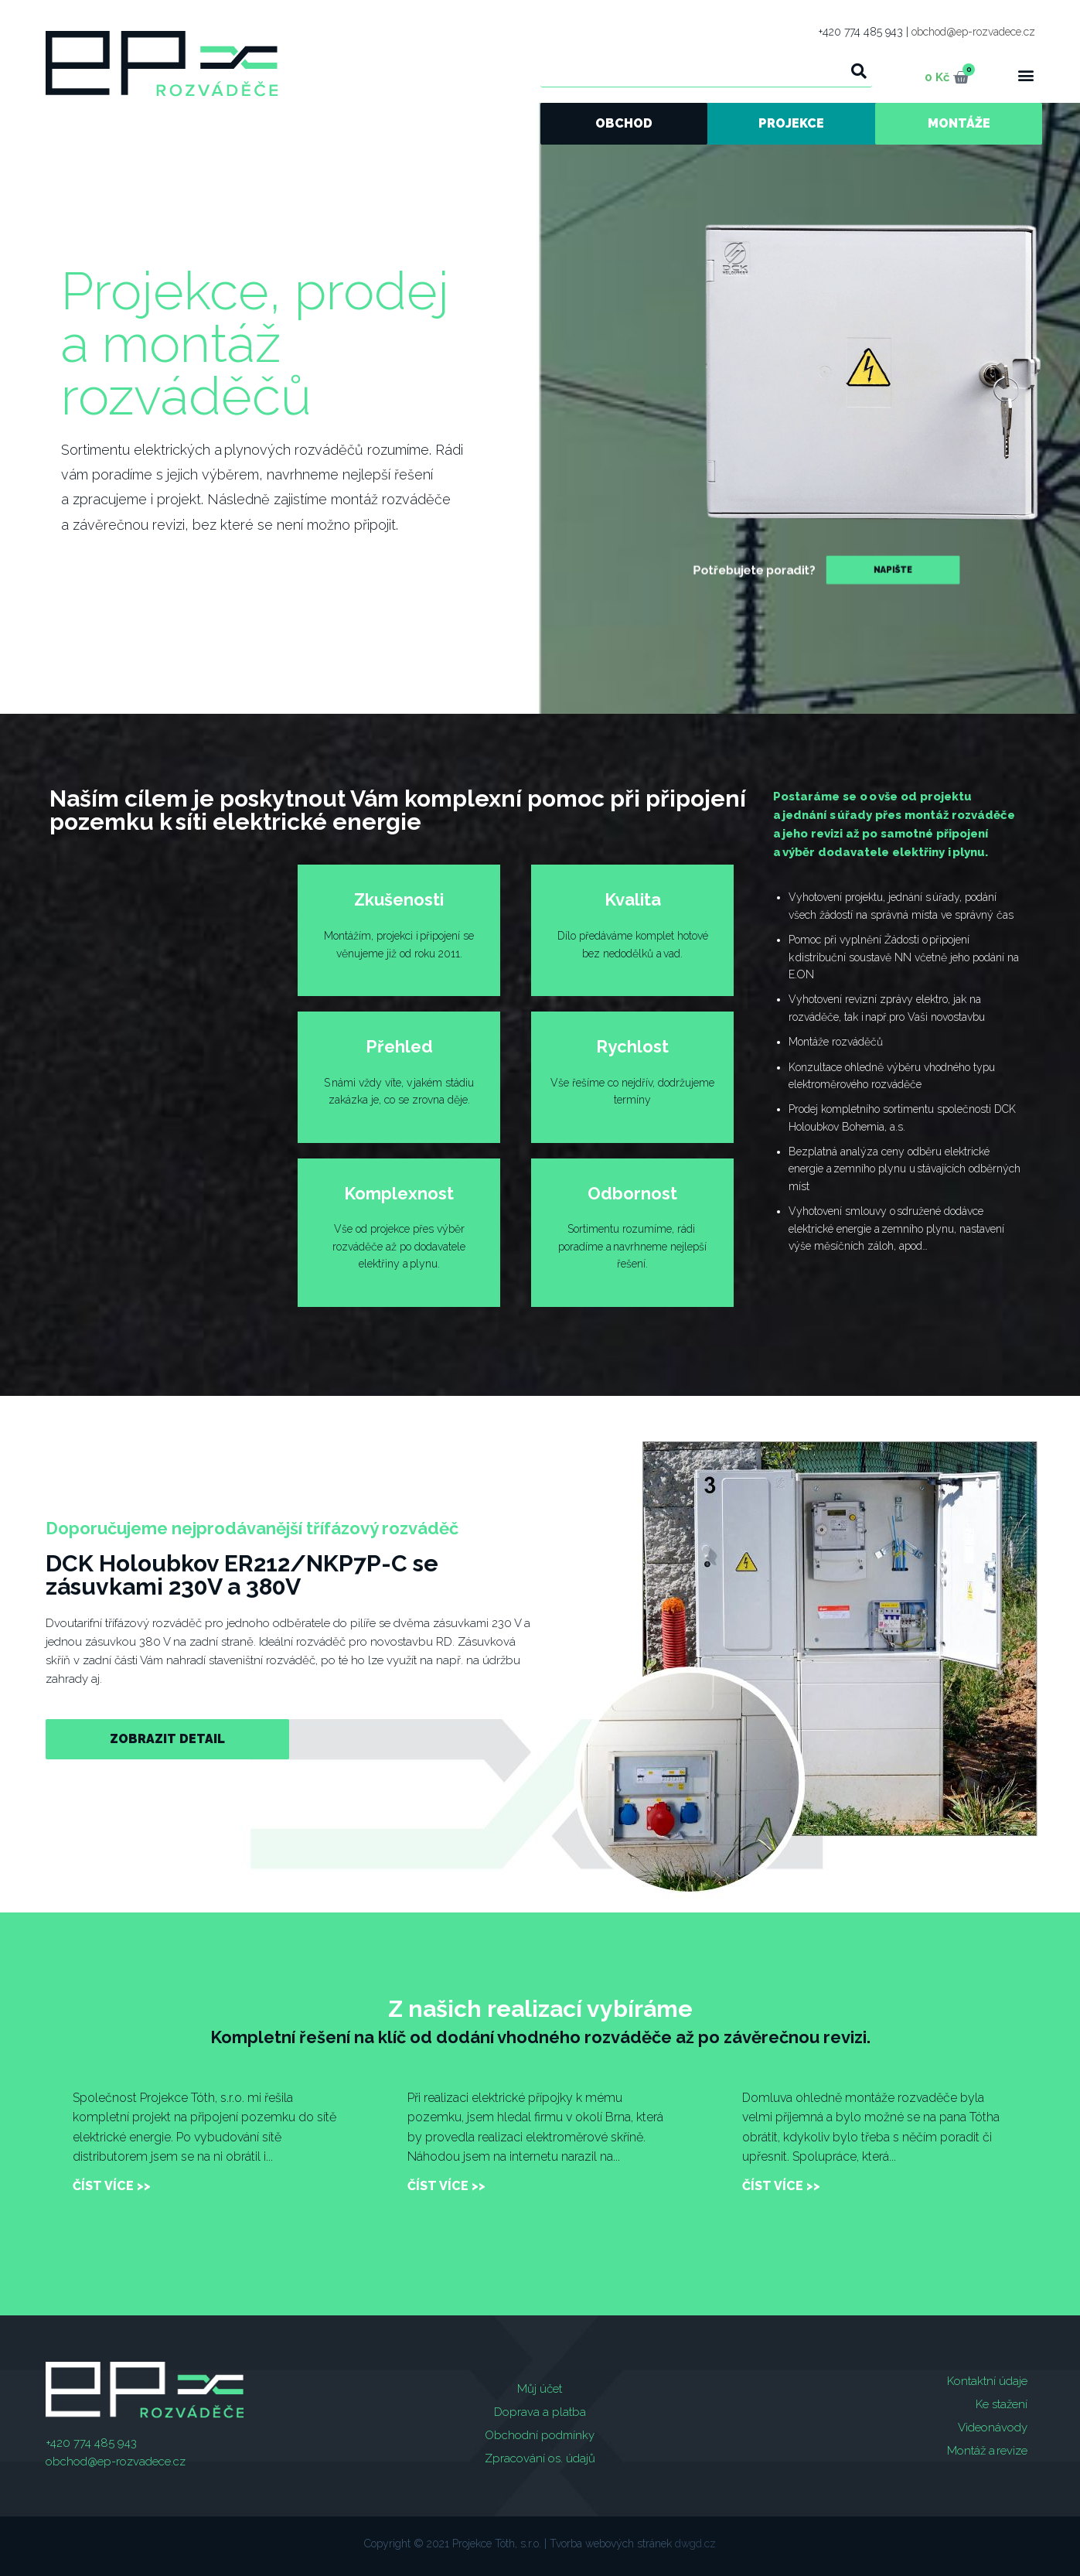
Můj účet (539, 2389)
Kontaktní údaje (987, 2381)
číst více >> (112, 2186)
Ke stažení (1001, 2404)
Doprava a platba (540, 2412)
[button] (1026, 74)
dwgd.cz (695, 2543)
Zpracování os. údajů (540, 2458)
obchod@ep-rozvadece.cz (973, 32)
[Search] (860, 71)
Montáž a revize (987, 2451)
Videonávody (992, 2427)
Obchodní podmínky (540, 2435)
